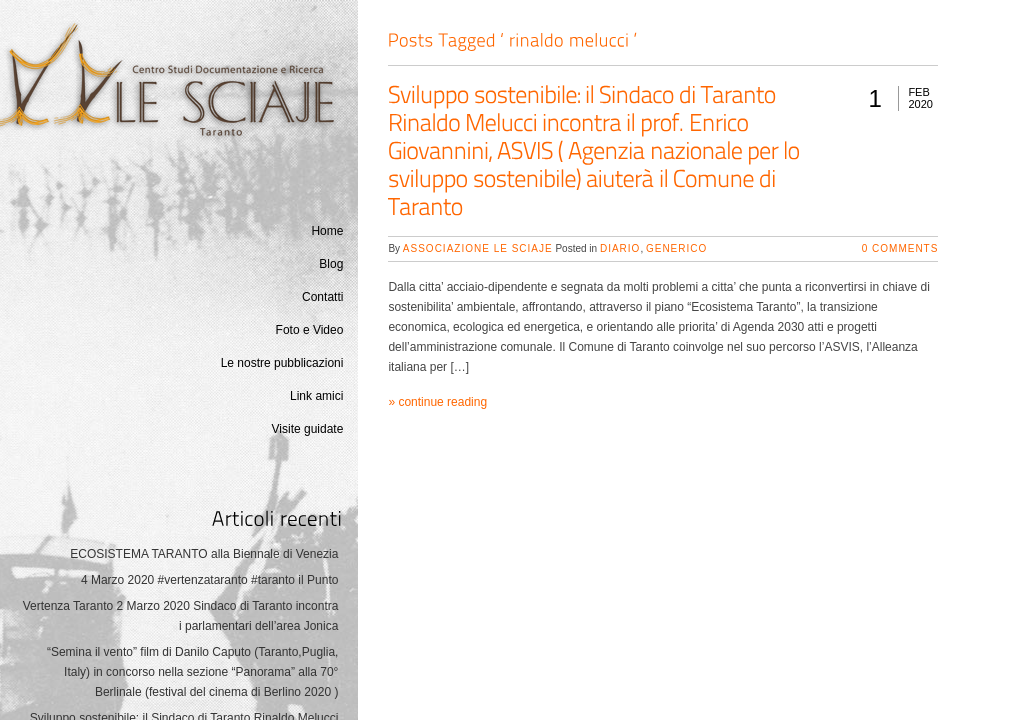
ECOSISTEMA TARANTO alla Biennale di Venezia (204, 554)
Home (327, 231)
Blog (331, 264)
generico (676, 248)
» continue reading (437, 402)
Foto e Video (310, 330)
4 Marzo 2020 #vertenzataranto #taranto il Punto (210, 580)
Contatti (322, 297)
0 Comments (900, 248)
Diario (620, 248)
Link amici (316, 396)
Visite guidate (308, 429)
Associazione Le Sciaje (478, 248)
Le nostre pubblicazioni (282, 363)
